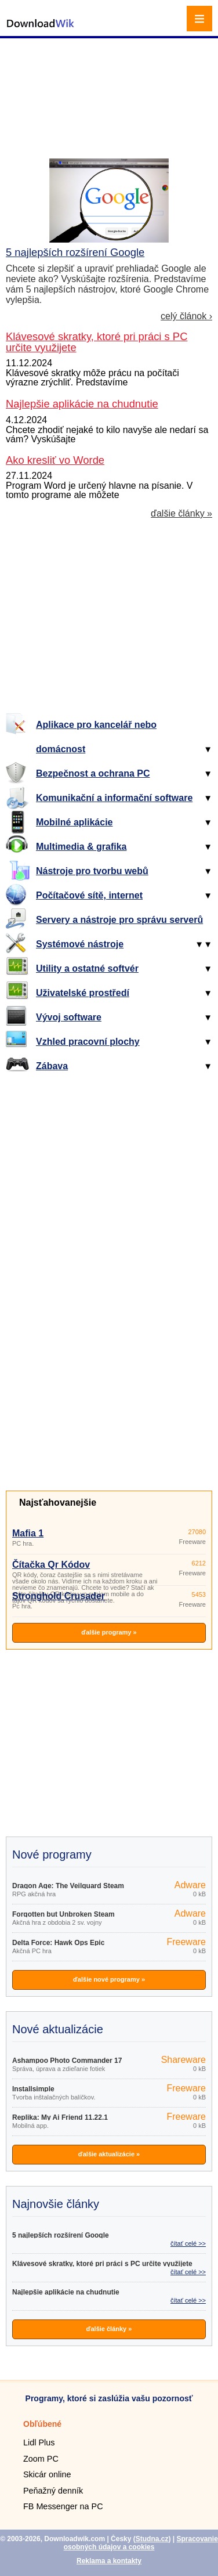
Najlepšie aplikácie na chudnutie (65, 2292)
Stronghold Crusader (58, 1596)
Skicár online (47, 2474)
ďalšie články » (181, 513)
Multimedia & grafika (81, 847)
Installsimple (33, 2089)
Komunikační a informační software (114, 798)
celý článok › (186, 316)
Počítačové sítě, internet (89, 895)
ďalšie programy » (108, 1632)
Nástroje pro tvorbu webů (92, 871)
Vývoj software (68, 1017)
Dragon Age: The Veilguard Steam (68, 1886)
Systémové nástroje (79, 944)
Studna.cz (152, 2539)
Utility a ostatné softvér (87, 968)
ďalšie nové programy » (109, 1979)
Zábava (52, 1066)
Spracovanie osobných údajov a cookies (141, 2543)
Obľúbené (42, 2424)
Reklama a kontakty (109, 2561)
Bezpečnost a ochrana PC (93, 773)
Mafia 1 (27, 1533)
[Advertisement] (110, 84)
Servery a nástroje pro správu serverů (119, 920)
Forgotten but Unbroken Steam (63, 1914)
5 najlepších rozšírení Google (75, 252)
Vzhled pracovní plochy (88, 1042)
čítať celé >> (188, 2243)
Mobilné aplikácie (74, 822)
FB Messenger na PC (63, 2506)
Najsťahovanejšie (57, 1502)
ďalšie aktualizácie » (109, 2154)
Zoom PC (41, 2458)
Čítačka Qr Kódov (51, 1565)
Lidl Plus (38, 2442)
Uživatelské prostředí (82, 993)
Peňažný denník (53, 2490)
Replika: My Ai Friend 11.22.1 (60, 2117)
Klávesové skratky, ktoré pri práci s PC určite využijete (102, 2264)
